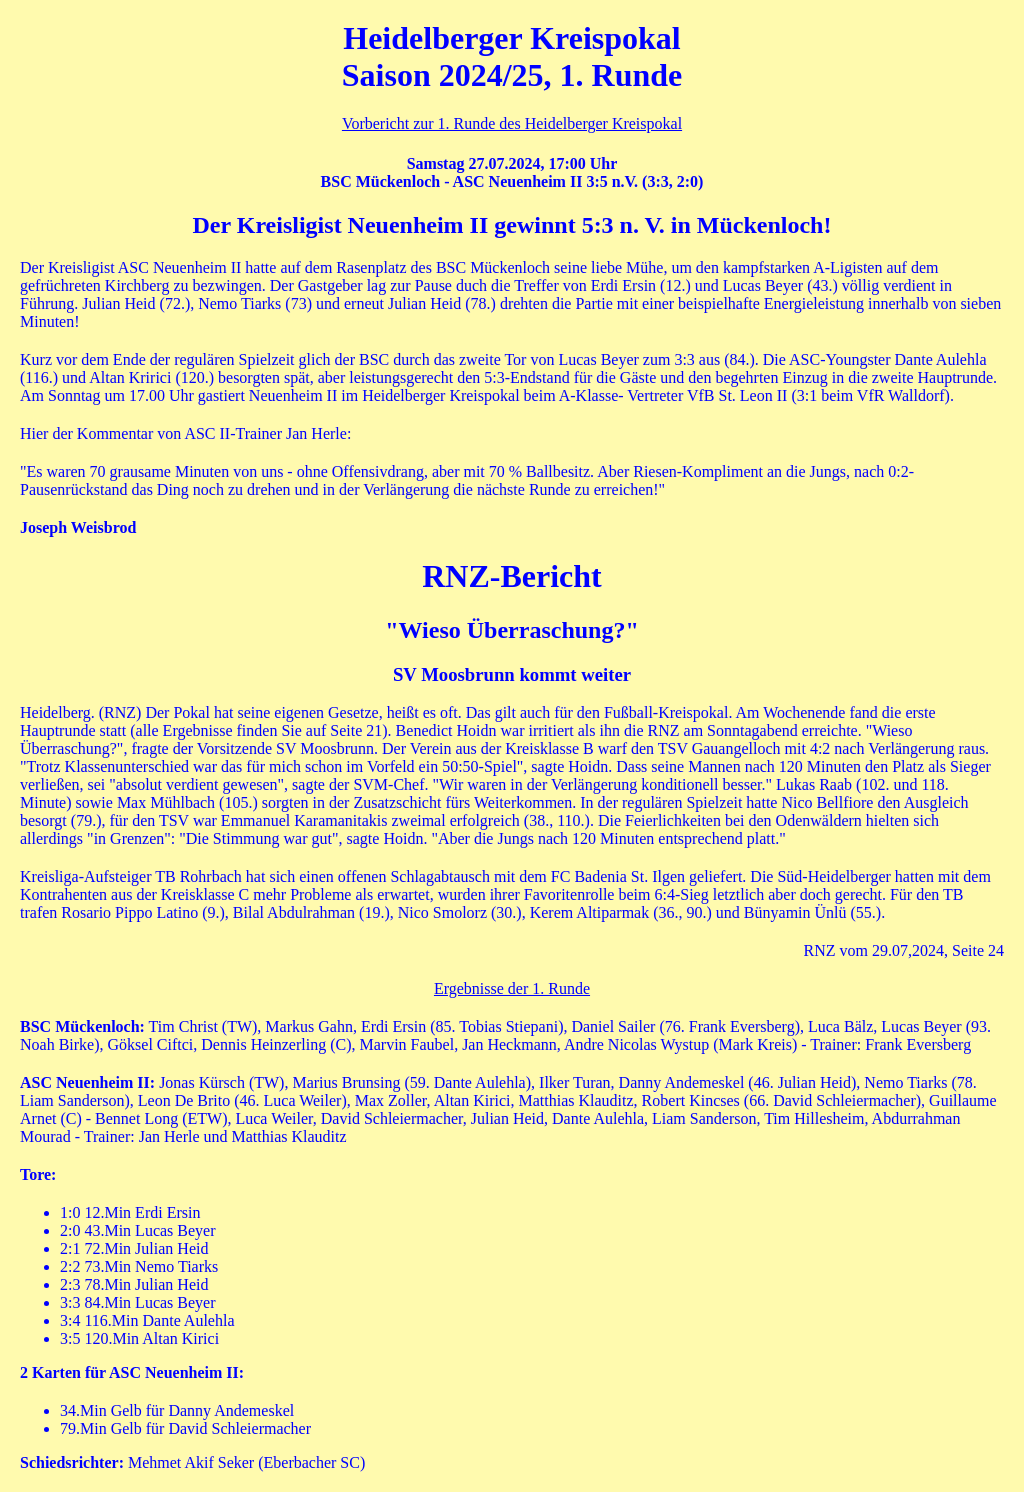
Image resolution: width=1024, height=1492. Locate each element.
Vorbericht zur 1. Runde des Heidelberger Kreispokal (512, 123)
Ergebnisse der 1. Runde (512, 988)
